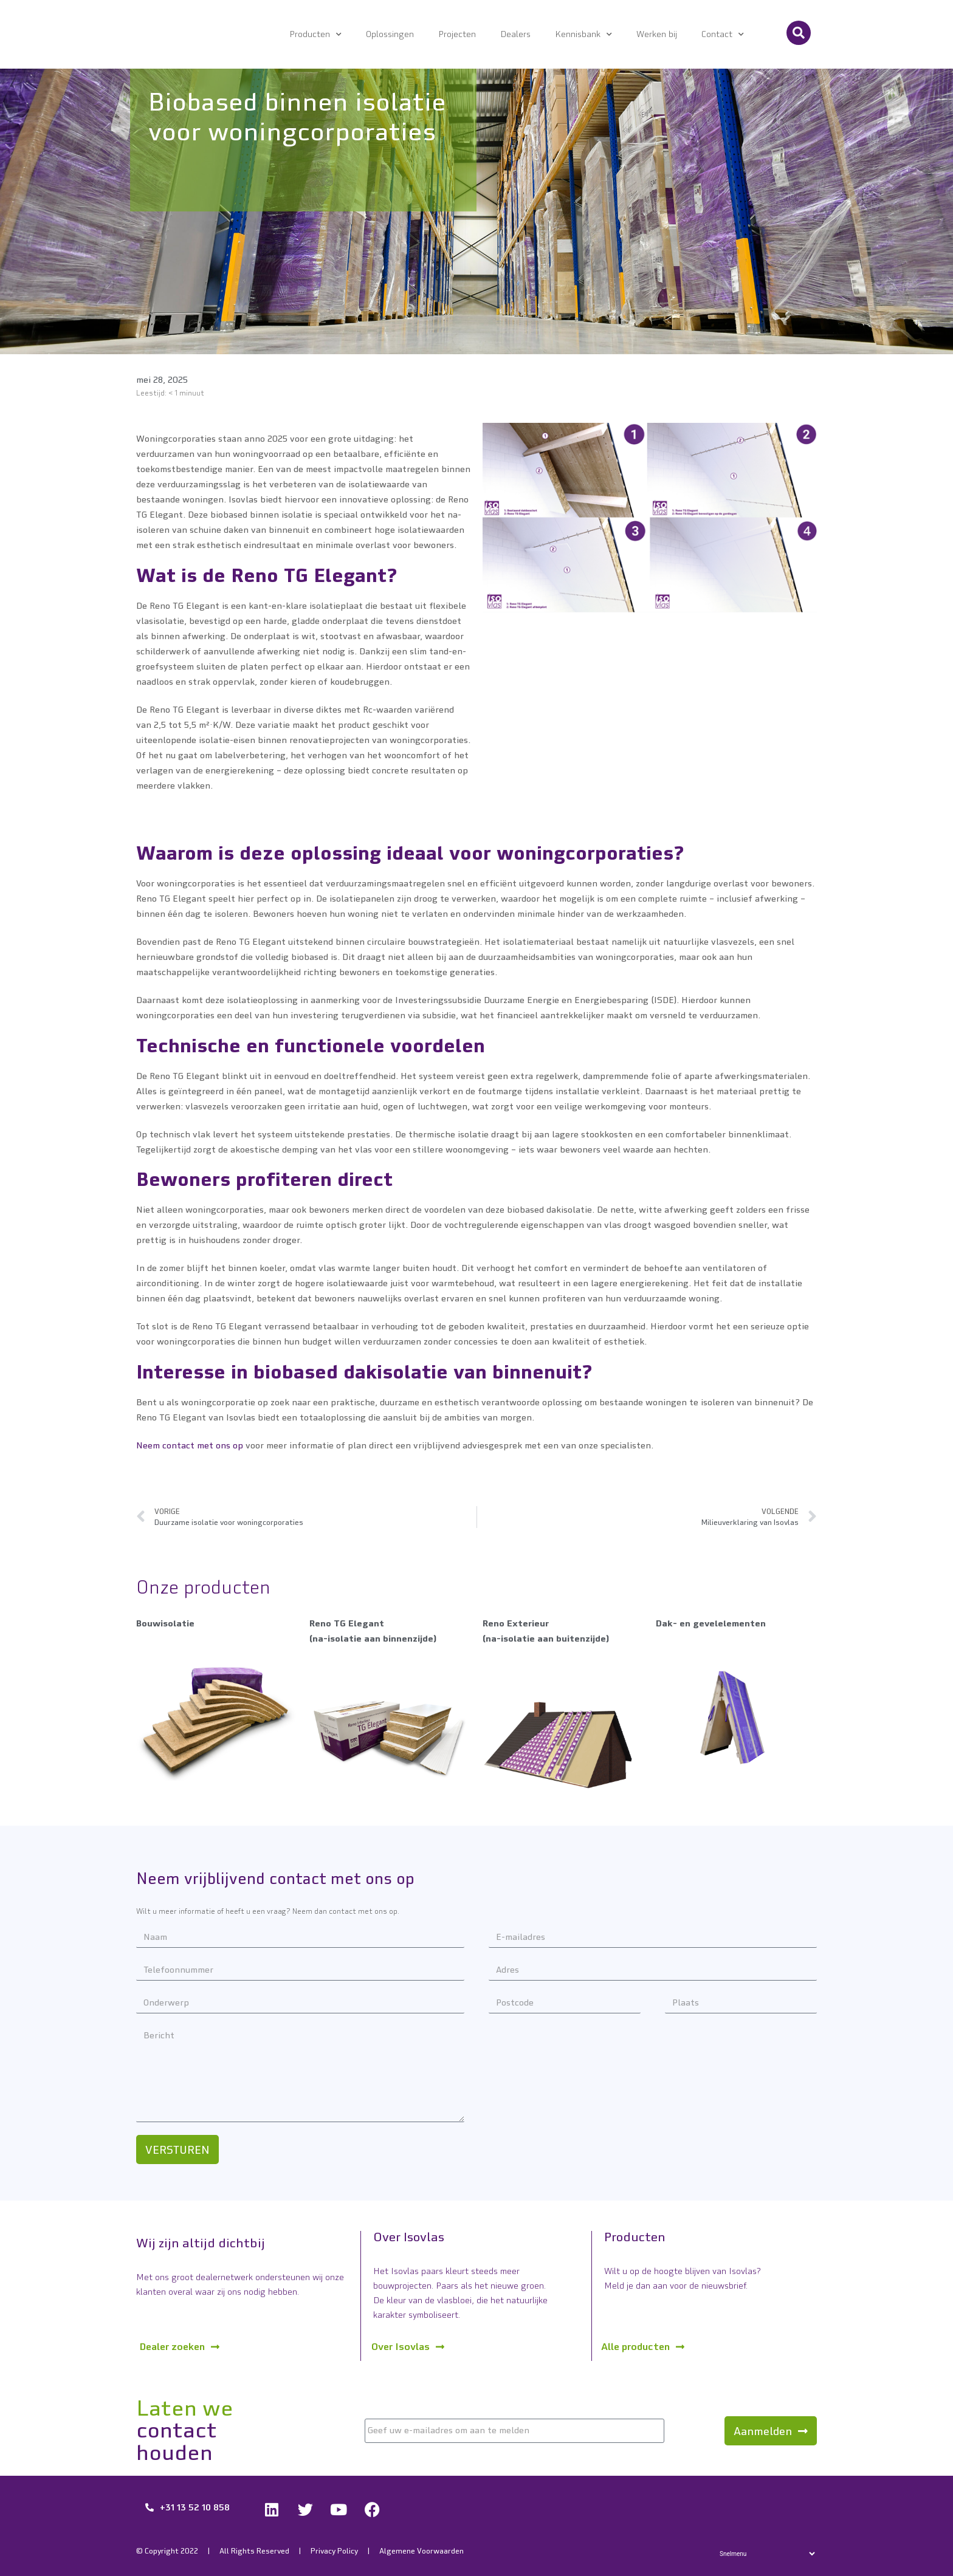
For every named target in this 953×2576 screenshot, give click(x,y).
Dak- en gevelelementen (711, 1623)
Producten (315, 35)
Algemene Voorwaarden (421, 2551)
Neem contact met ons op (189, 1445)
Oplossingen (390, 34)
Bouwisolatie (165, 1623)
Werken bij (656, 34)
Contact (722, 35)
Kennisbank (583, 35)
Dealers (515, 34)
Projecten (457, 34)
